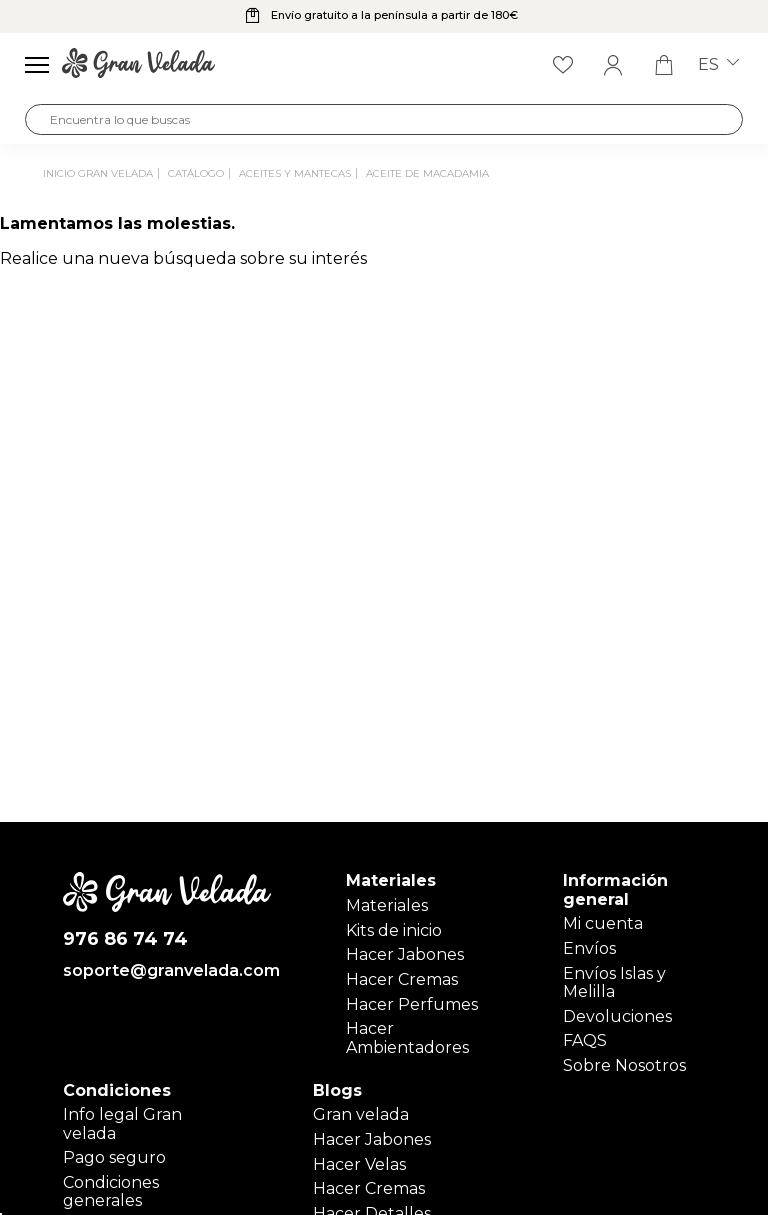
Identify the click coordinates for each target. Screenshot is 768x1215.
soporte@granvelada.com (167, 971)
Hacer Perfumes (412, 1004)
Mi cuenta (603, 923)
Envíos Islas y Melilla (614, 982)
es (718, 65)
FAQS (585, 1040)
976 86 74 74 (125, 939)
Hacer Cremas (402, 979)
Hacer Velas (359, 1164)
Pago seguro (114, 1157)
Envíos (589, 948)
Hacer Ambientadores (407, 1037)
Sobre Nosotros (624, 1065)
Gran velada (361, 1114)
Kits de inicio (394, 930)
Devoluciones (617, 1016)
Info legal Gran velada (122, 1123)
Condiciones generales (111, 1191)
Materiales (387, 905)
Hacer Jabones (405, 954)
